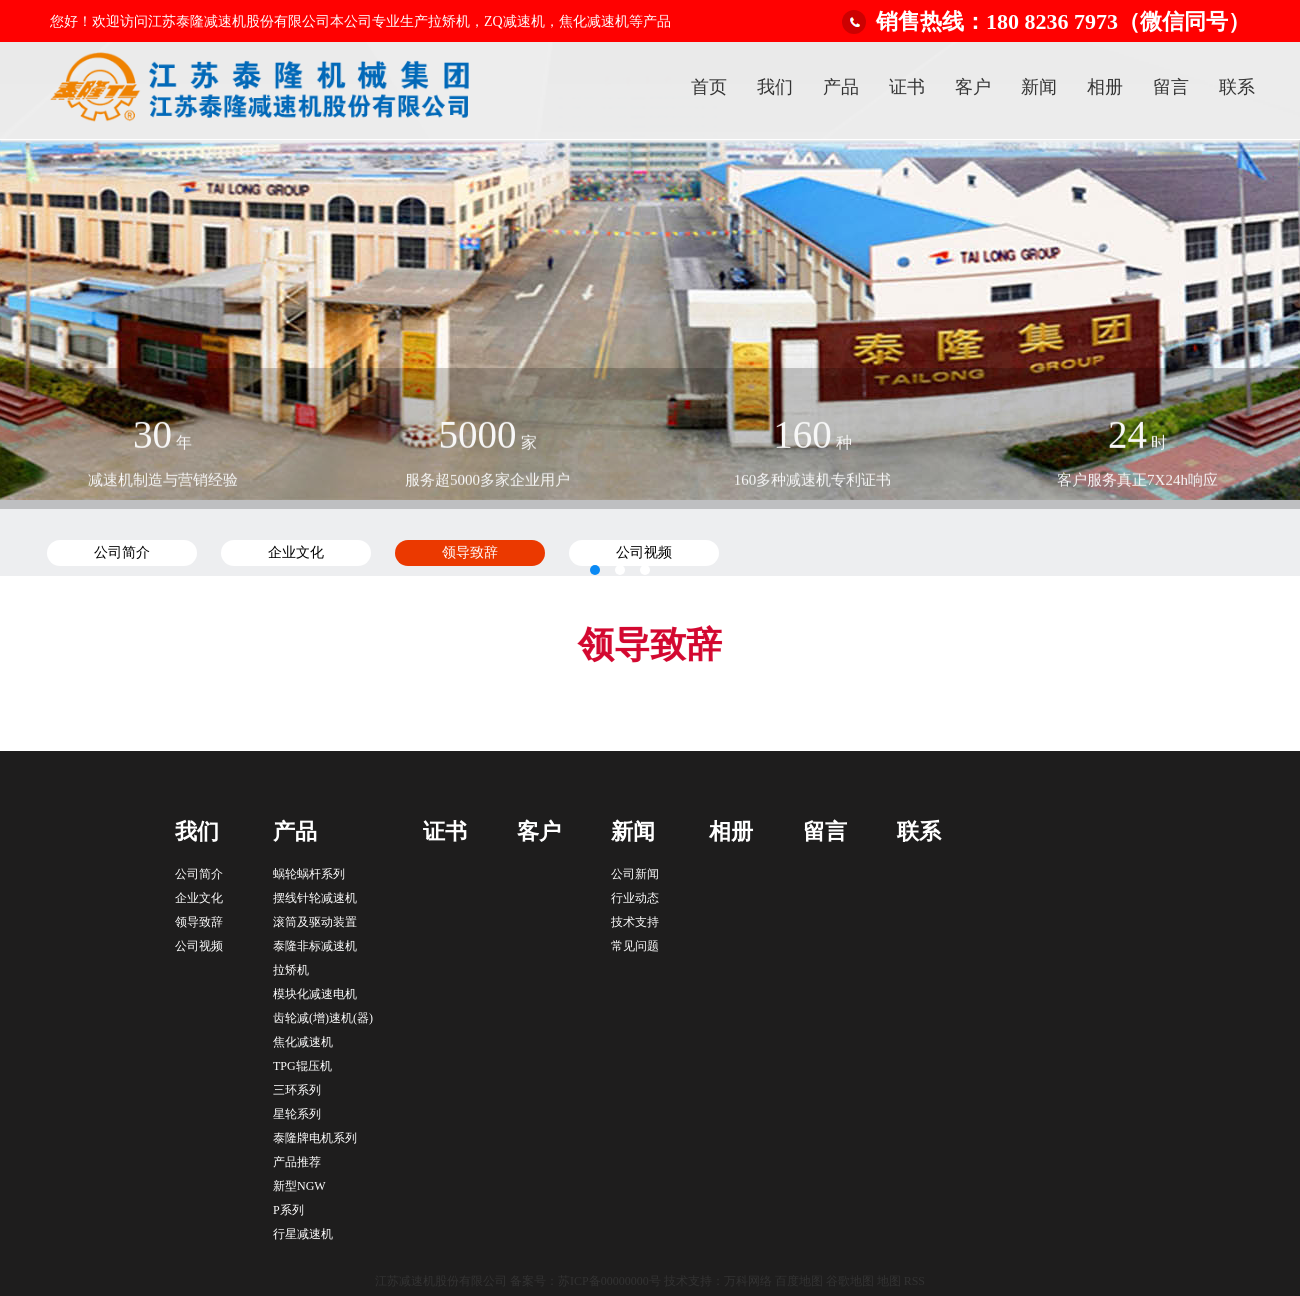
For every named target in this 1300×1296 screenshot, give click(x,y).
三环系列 (297, 1090)
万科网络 (749, 1281)
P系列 (288, 1210)
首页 (709, 87)
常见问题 (635, 946)
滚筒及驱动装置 (315, 922)
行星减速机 (303, 1234)
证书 (907, 87)
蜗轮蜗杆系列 (309, 874)
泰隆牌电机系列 (315, 1138)
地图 (889, 1281)
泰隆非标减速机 (315, 946)
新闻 (1039, 87)
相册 (1105, 87)
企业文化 (199, 898)
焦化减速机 (303, 1042)
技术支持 (635, 922)
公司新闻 (635, 874)
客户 (973, 87)
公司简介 (199, 874)
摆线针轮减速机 (315, 898)
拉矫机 (291, 970)
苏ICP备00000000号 (609, 1281)
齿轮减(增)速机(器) (323, 1018)
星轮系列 (297, 1114)
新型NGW (299, 1186)
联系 (1237, 87)
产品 (841, 87)
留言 (1171, 87)
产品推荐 (297, 1162)
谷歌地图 (850, 1281)
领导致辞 (199, 922)
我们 (775, 87)
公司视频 (199, 946)
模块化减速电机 (315, 994)
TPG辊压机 (302, 1066)
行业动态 (635, 898)
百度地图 (799, 1281)
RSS (914, 1281)
